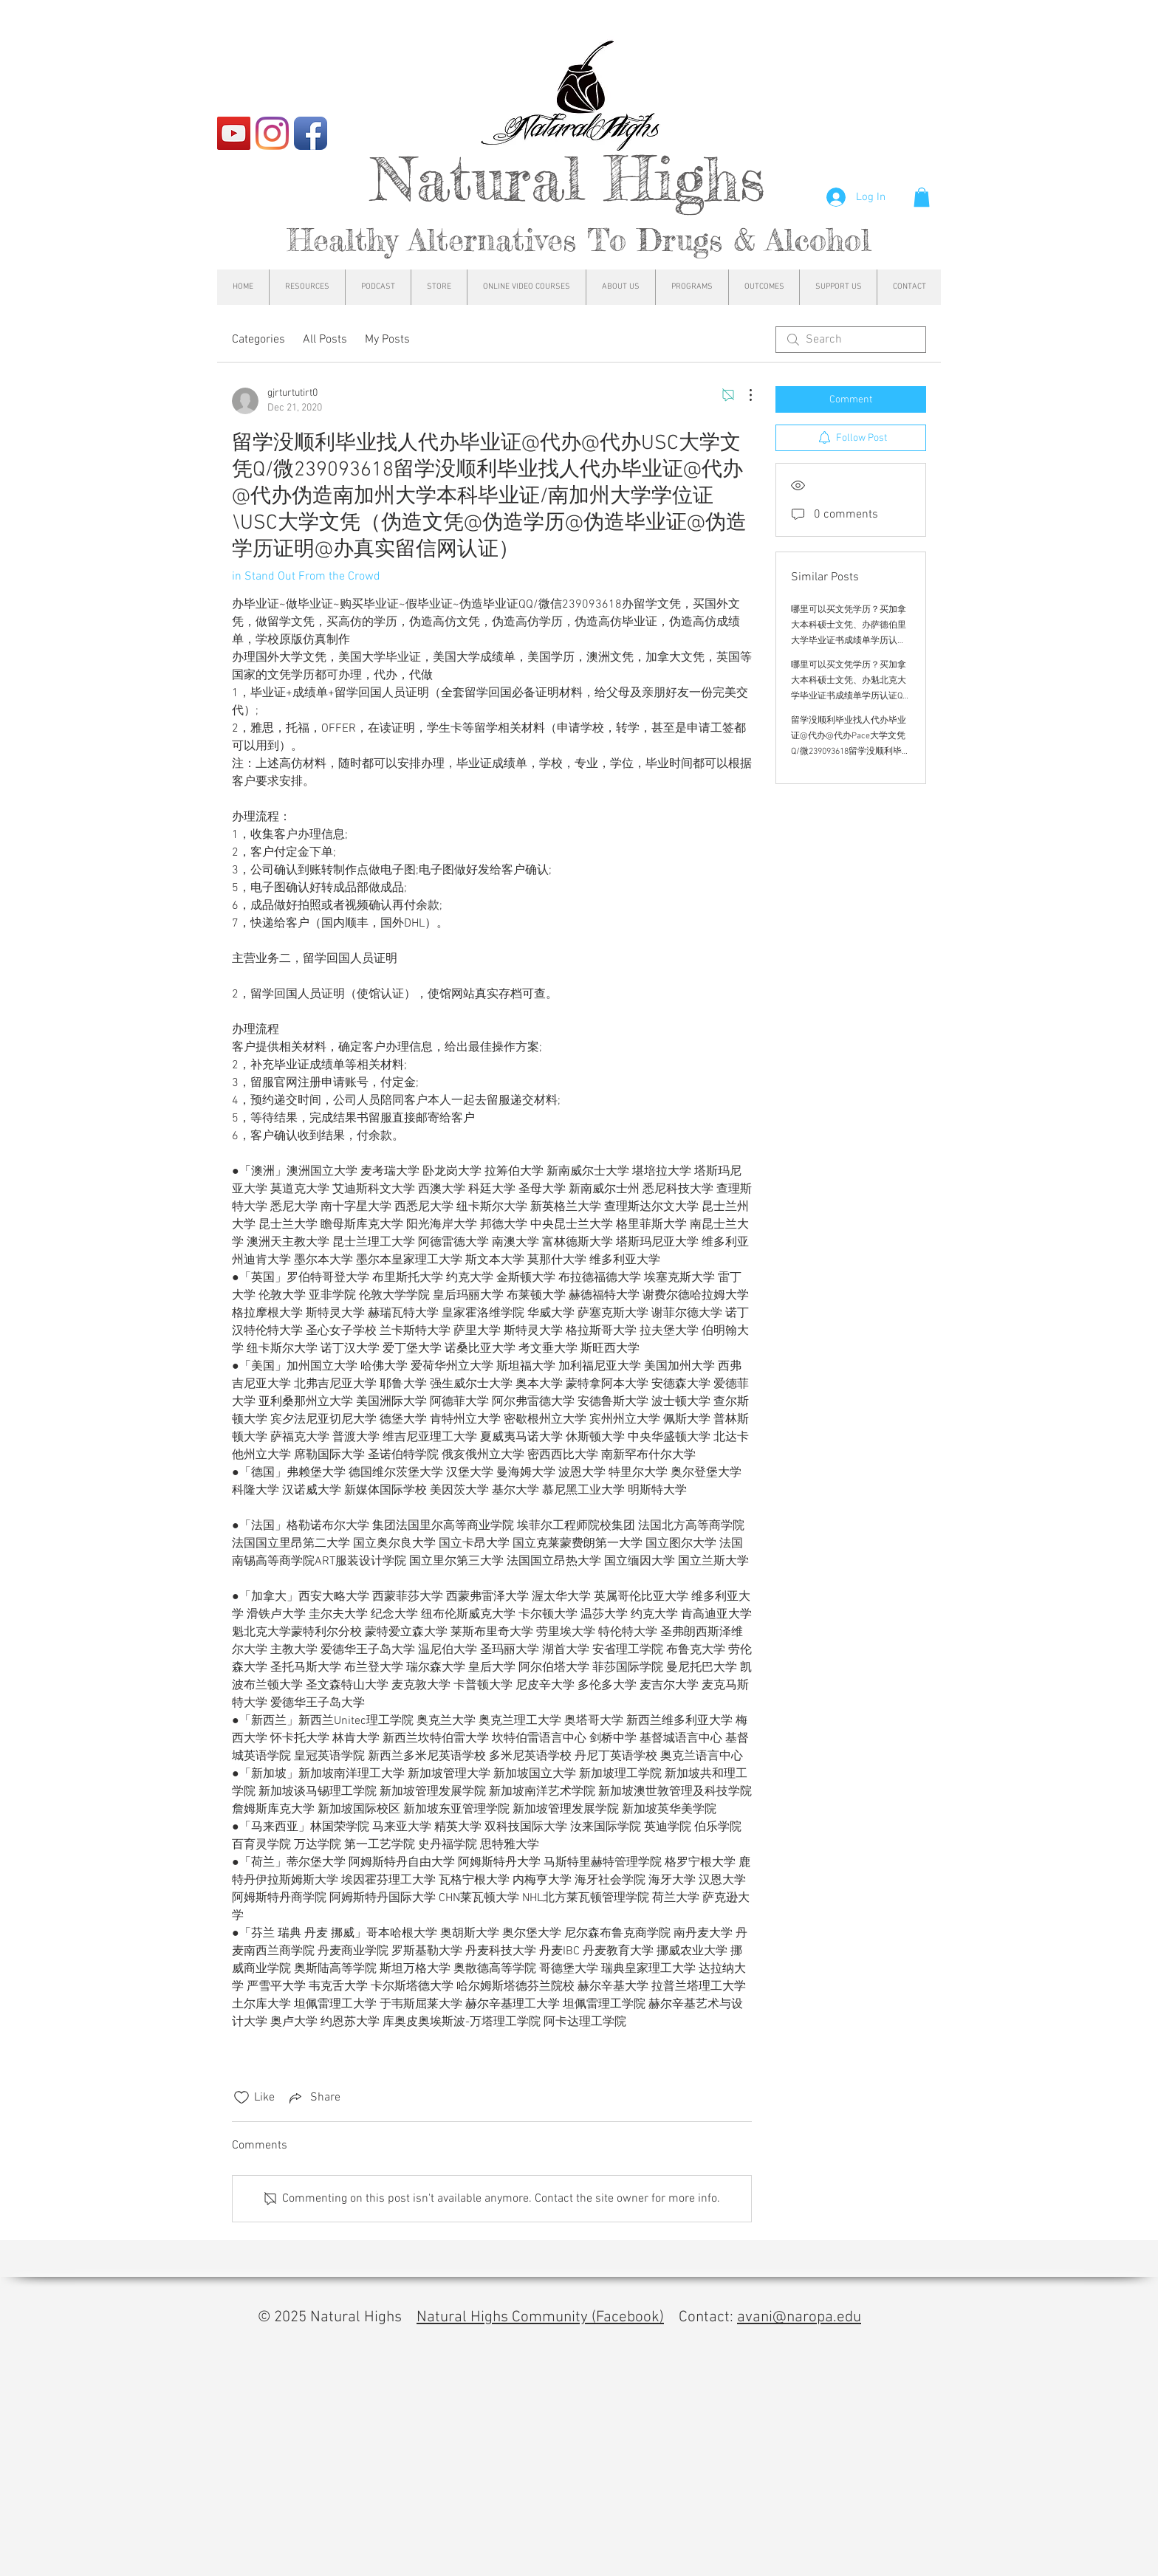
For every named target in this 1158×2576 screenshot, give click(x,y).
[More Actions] (743, 395)
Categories (258, 339)
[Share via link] (313, 2097)
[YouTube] (233, 133)
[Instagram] (272, 133)
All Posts (325, 339)
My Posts (387, 339)
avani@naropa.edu (799, 2317)
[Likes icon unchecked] (241, 2097)
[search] (850, 339)
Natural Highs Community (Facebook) (540, 2317)
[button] (922, 197)
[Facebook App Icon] (310, 133)
